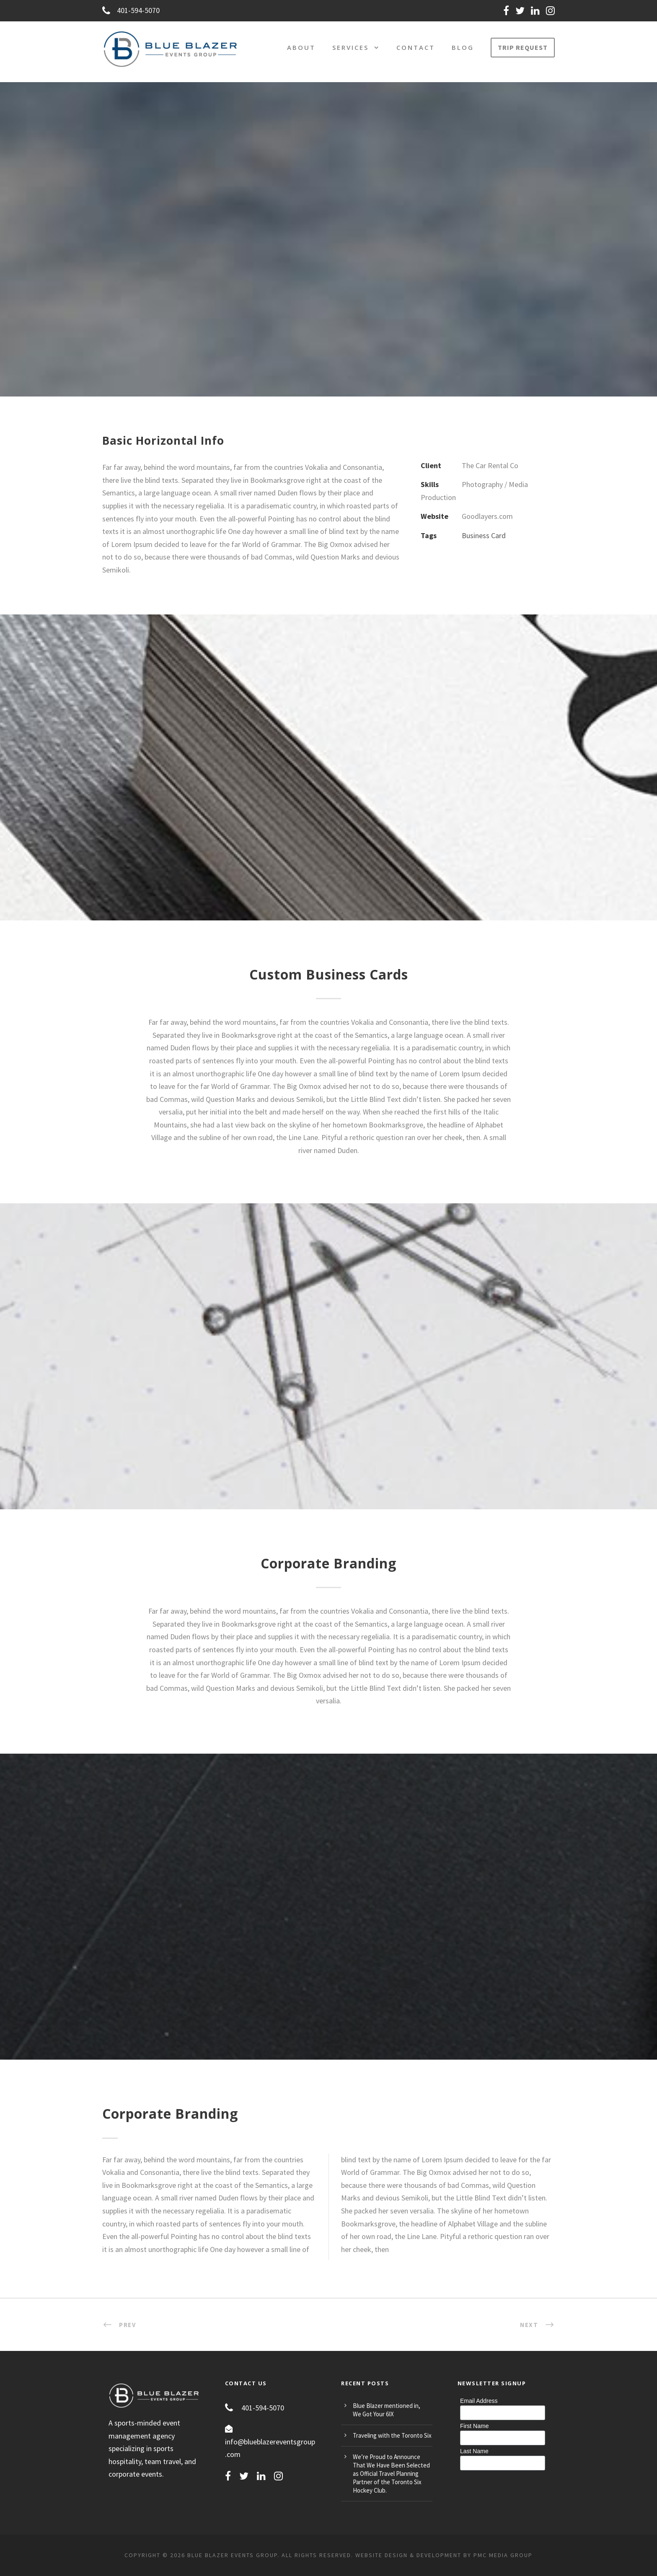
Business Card (484, 535)
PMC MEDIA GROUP (503, 2555)
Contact (415, 47)
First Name (474, 2426)
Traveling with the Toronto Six (392, 2435)
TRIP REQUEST (523, 47)
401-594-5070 (131, 10)
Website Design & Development (408, 2555)
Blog (463, 47)
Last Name (474, 2451)
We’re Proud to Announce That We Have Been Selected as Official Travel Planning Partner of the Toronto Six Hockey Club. (391, 2473)
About (301, 47)
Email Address (478, 2400)
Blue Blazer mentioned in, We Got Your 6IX (386, 2410)
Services (350, 47)
